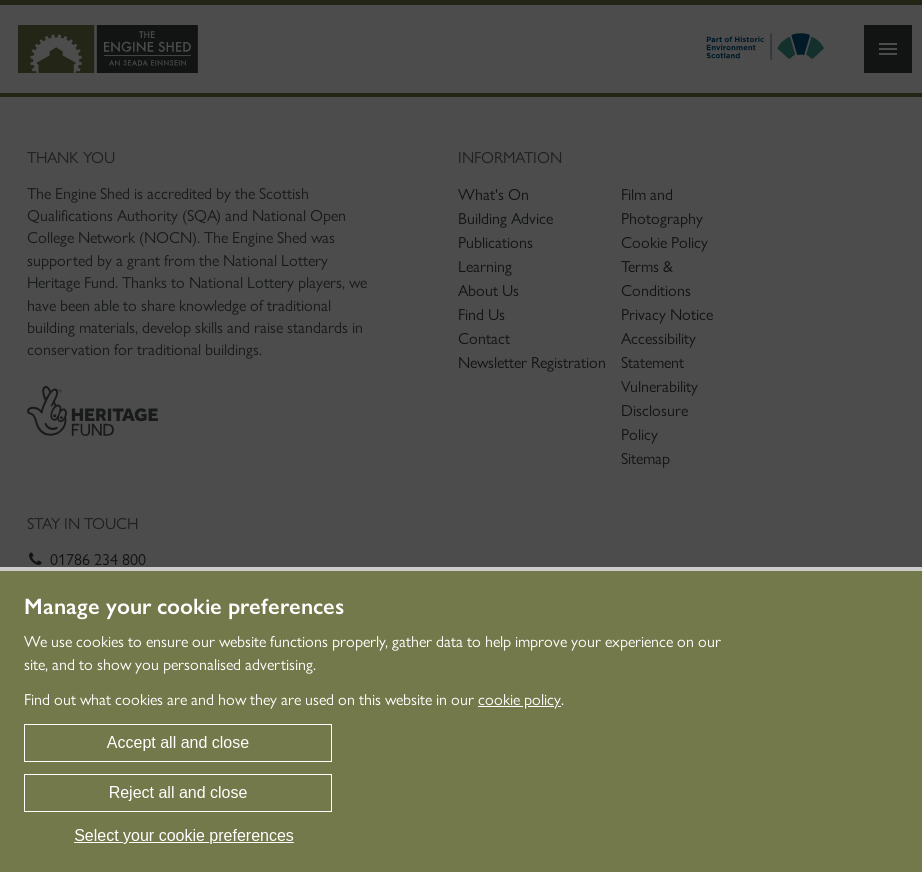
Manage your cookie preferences (184, 607)
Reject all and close (178, 792)
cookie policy (519, 699)
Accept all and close (178, 742)
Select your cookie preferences (184, 835)
